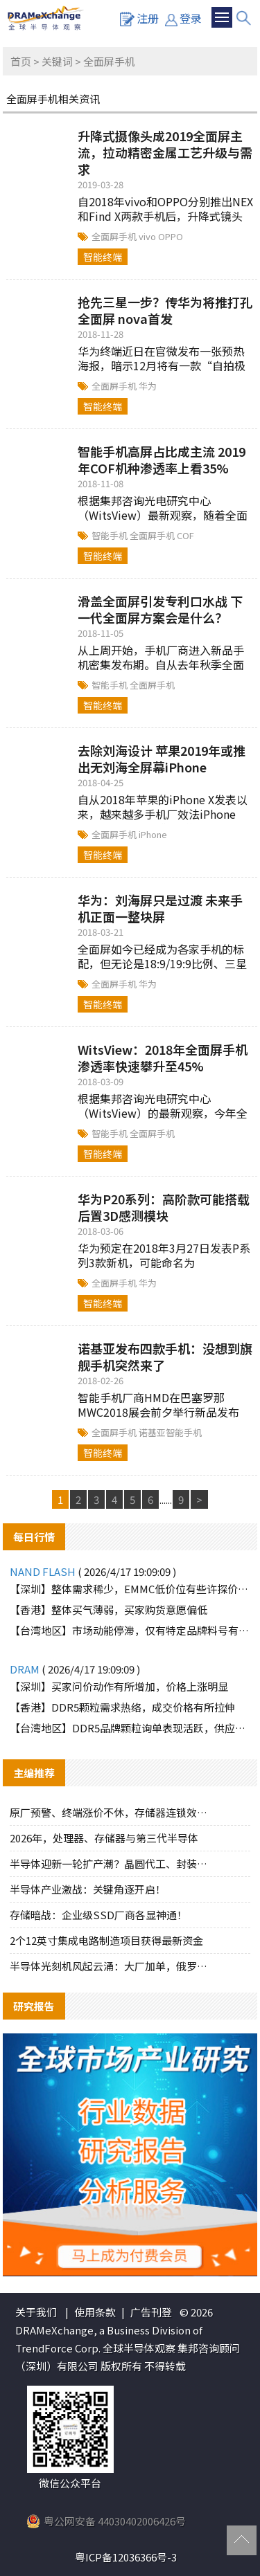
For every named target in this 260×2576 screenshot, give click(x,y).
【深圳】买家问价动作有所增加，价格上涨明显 (119, 1686)
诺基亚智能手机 (170, 1432)
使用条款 (95, 2312)
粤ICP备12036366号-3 (126, 2557)
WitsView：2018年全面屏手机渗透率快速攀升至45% (163, 1057)
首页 (20, 61)
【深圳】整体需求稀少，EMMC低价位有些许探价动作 (130, 1588)
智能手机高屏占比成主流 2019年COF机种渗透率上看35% (161, 459)
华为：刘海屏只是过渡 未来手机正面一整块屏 (160, 908)
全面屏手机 (115, 236)
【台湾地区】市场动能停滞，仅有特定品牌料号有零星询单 (130, 1630)
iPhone (153, 834)
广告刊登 (151, 2312)
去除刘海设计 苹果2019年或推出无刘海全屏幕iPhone (161, 758)
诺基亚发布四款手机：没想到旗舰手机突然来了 (165, 1356)
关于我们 (36, 2312)
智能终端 (102, 257)
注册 (139, 18)
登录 (183, 18)
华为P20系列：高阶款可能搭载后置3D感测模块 (164, 1207)
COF (185, 535)
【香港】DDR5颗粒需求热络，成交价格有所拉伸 (122, 1707)
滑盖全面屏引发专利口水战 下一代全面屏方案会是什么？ (160, 609)
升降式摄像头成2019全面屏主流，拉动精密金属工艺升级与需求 (165, 152)
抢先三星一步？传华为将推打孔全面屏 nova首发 (165, 310)
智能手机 (111, 535)
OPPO (170, 236)
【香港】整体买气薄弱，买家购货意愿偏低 (108, 1609)
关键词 (57, 61)
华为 (148, 385)
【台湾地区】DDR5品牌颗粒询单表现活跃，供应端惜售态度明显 (130, 1728)
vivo (148, 236)
